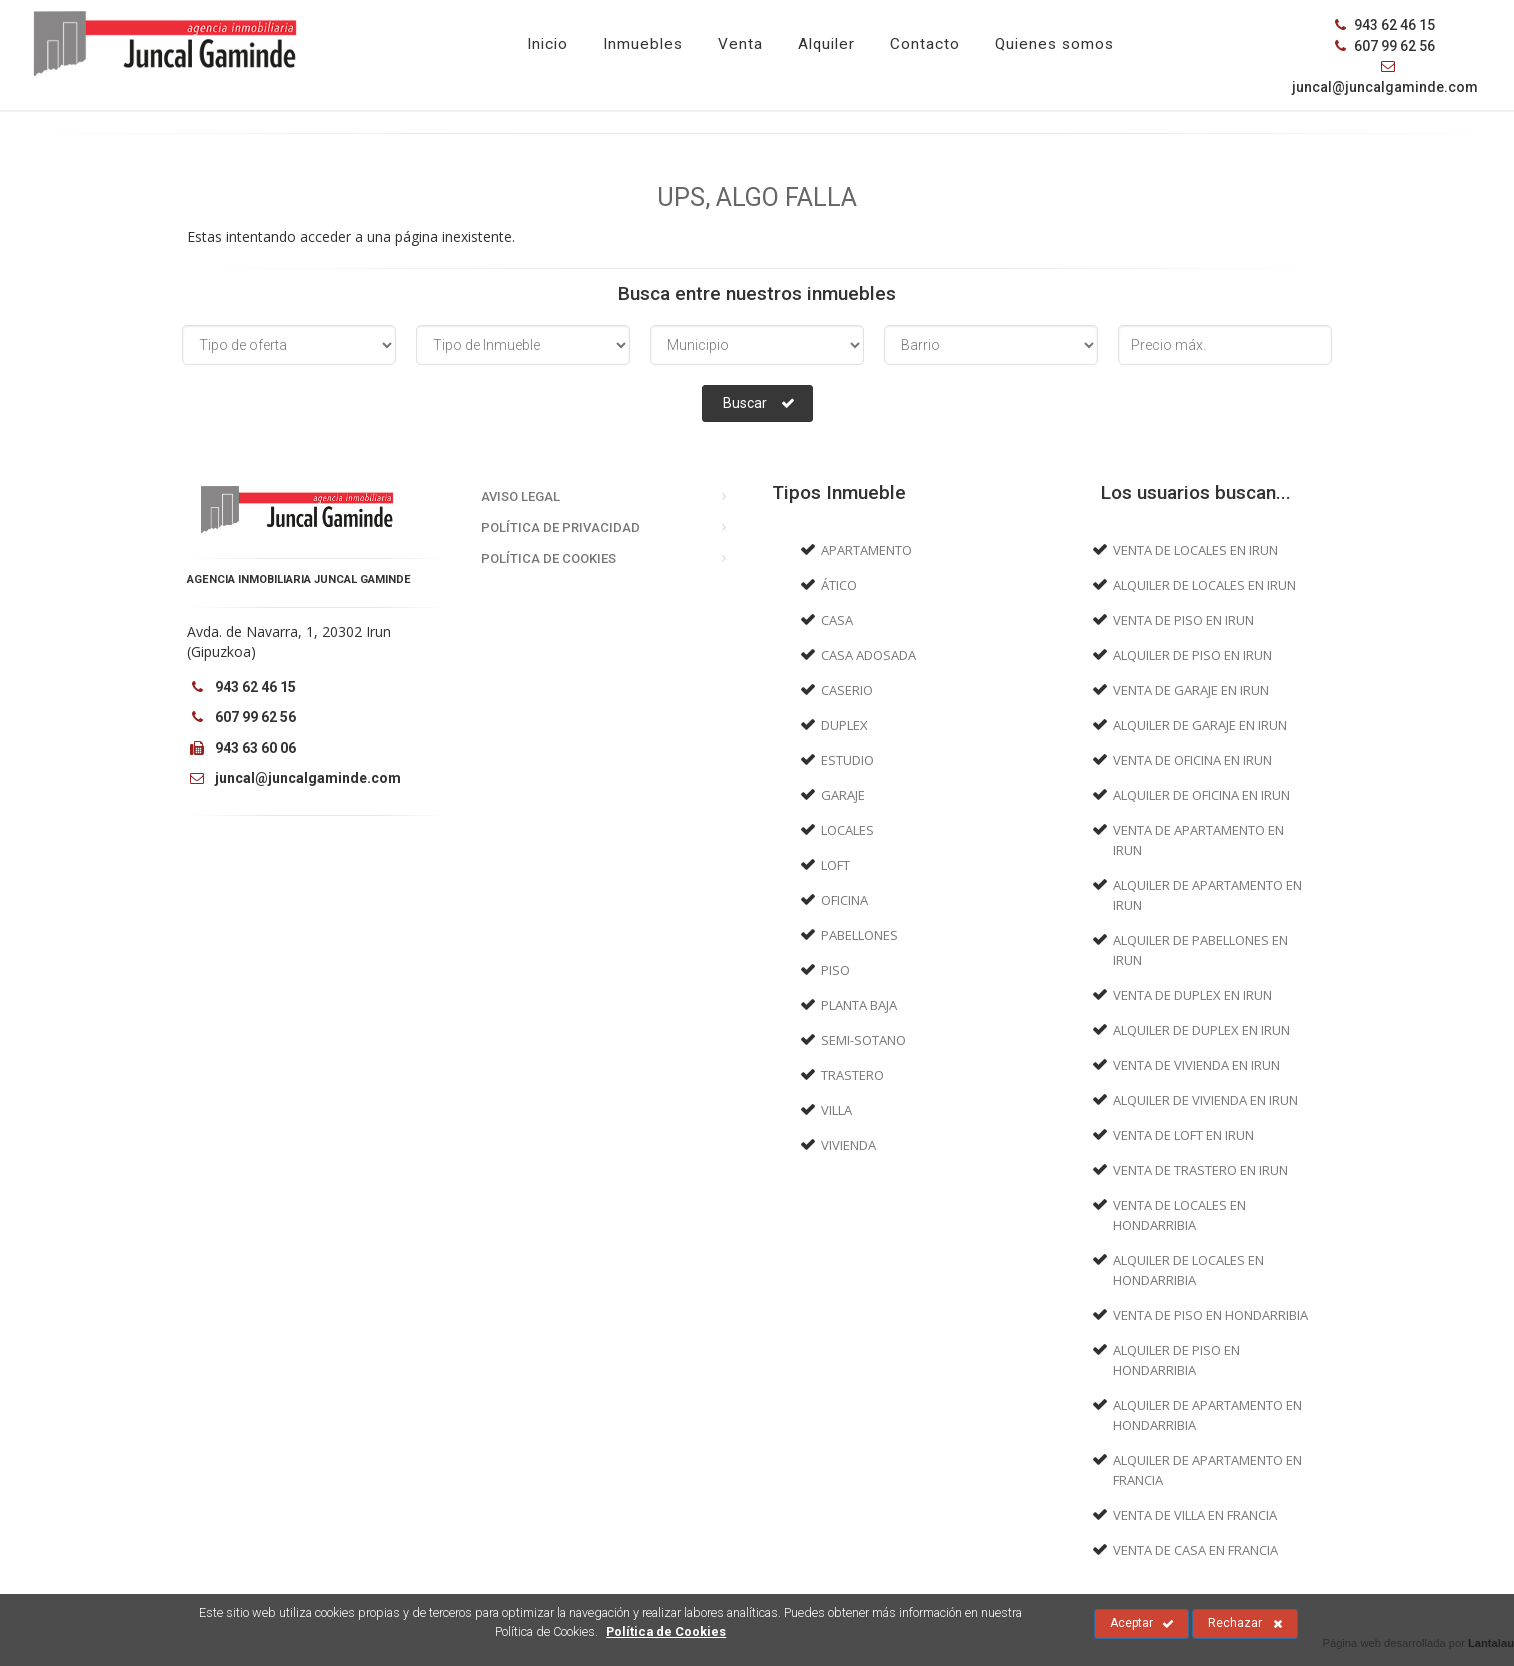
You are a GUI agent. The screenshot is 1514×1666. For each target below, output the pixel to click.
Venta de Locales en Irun (1195, 550)
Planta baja (859, 1005)
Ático (839, 585)
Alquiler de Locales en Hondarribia (1188, 1270)
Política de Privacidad (560, 527)
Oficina (844, 900)
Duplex (844, 725)
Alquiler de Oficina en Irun (1201, 795)
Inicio (547, 44)
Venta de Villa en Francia (1195, 1515)
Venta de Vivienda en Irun (1196, 1065)
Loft (835, 865)
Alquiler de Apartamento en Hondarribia (1207, 1415)
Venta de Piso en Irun (1183, 620)
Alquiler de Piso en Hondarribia (1176, 1360)
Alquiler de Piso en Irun (1192, 655)
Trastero (852, 1075)
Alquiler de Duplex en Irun (1201, 1030)
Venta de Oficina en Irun (1192, 760)
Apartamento (866, 550)
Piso (835, 970)
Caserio (847, 690)
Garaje (843, 795)
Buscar (759, 403)
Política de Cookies (548, 558)
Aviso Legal (520, 496)
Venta (740, 44)
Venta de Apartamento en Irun (1198, 840)
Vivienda (848, 1145)
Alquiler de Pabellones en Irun (1200, 950)
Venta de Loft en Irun (1183, 1135)
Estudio (847, 760)
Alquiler (826, 44)
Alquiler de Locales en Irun (1204, 585)
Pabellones (859, 935)
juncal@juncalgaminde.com (294, 778)
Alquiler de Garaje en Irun (1200, 725)
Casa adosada (868, 655)
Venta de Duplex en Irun (1192, 995)
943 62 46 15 (1385, 25)
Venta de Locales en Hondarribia (1179, 1215)
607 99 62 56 (1385, 46)
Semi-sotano (863, 1040)
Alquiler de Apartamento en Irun (1207, 895)
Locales (847, 830)
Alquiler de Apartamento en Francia (1207, 1470)
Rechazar (1245, 1624)
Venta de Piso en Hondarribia (1210, 1315)
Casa (837, 620)
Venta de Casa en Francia (1195, 1550)
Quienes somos (1054, 44)
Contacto (925, 44)
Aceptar (1142, 1624)
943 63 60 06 (241, 748)
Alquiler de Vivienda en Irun (1205, 1100)
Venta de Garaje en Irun (1191, 690)
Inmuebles (643, 44)
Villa (836, 1110)
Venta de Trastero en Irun (1200, 1170)
